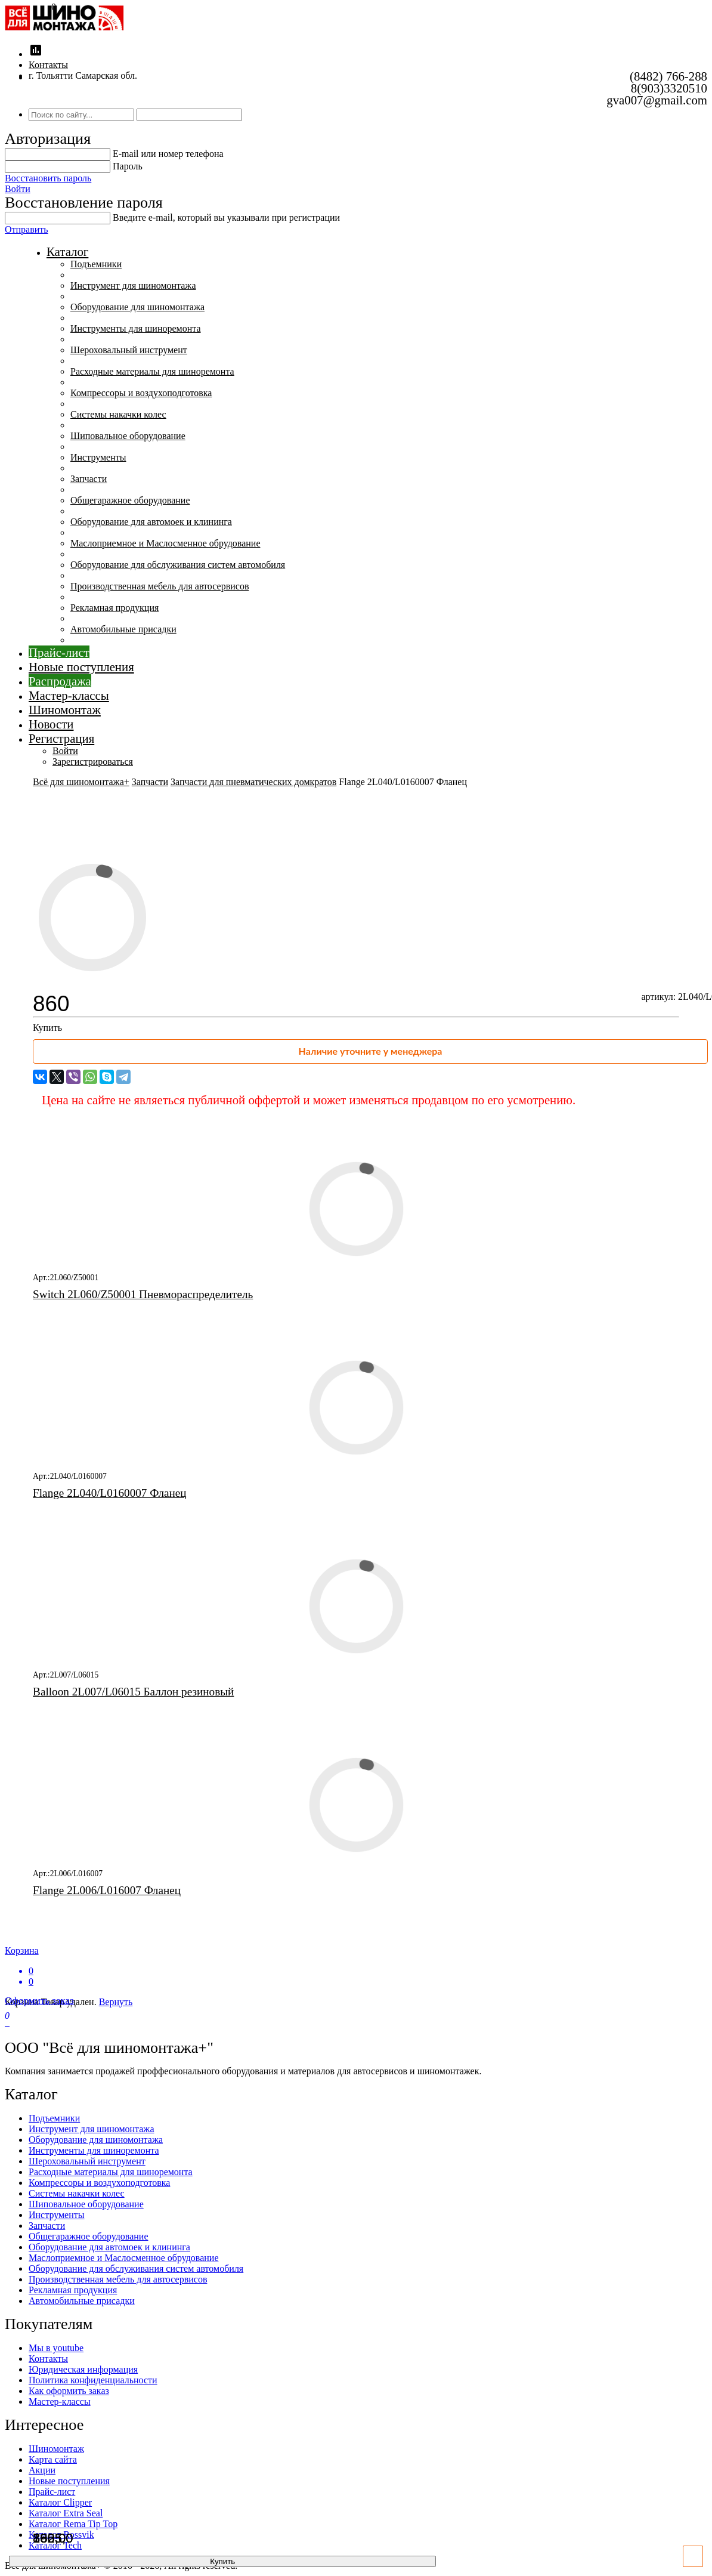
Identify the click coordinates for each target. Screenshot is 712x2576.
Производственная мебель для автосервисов (159, 586)
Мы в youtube (56, 2348)
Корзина (356, 1966)
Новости (51, 724)
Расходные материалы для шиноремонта (152, 371)
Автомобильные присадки (123, 629)
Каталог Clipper (60, 2502)
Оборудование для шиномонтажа (137, 307)
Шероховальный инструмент (128, 350)
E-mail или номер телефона (168, 154)
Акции (42, 2470)
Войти (17, 189)
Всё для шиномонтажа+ (81, 782)
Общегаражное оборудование (130, 500)
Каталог (67, 251)
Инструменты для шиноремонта (135, 328)
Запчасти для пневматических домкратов (253, 782)
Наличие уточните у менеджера (370, 1051)
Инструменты (98, 457)
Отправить (26, 229)
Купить (47, 1028)
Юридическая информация (83, 2369)
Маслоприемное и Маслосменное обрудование (165, 543)
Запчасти (88, 479)
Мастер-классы (69, 695)
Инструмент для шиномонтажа (133, 285)
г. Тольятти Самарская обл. (83, 75)
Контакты (48, 65)
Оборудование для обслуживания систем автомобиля (177, 565)
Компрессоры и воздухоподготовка (141, 393)
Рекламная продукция (114, 608)
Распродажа (60, 681)
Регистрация (61, 738)
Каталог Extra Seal (66, 2513)
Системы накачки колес (118, 414)
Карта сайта (53, 2459)
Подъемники (96, 264)
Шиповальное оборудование (127, 436)
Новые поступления (81, 667)
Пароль (128, 166)
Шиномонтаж (65, 709)
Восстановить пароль (48, 178)
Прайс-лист (59, 652)
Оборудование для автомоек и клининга (151, 522)
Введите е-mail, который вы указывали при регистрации (226, 217)
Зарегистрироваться (92, 761)
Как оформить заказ (69, 2391)
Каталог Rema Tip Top (73, 2524)
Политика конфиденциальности (93, 2380)
